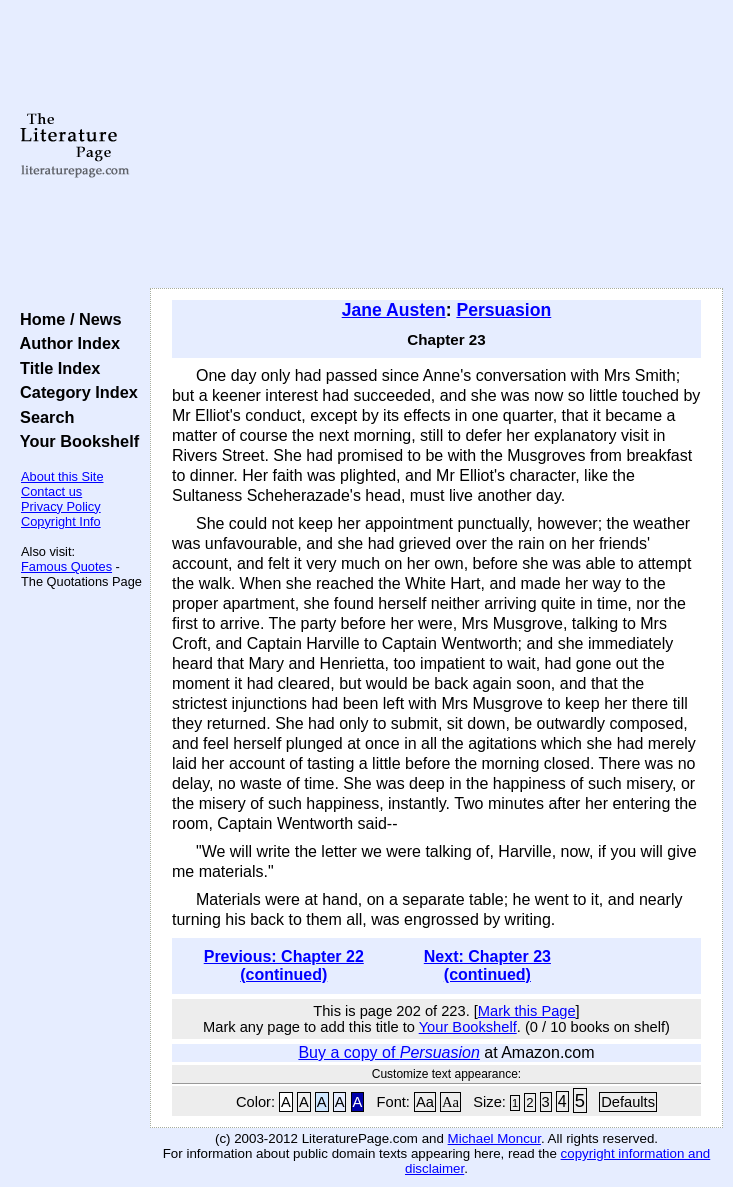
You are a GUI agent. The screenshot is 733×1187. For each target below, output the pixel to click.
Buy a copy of (388, 1052)
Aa (425, 1102)
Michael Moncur (494, 1138)
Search (42, 417)
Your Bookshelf (75, 441)
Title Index (55, 368)
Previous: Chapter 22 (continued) (284, 965)
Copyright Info (61, 521)
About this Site (62, 476)
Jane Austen (394, 310)
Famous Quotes (66, 566)
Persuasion (503, 310)
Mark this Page (527, 1011)
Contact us (51, 491)
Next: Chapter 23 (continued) (487, 965)
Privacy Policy (61, 506)
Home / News (66, 319)
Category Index (74, 392)
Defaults (628, 1102)
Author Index (65, 343)
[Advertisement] (436, 145)
